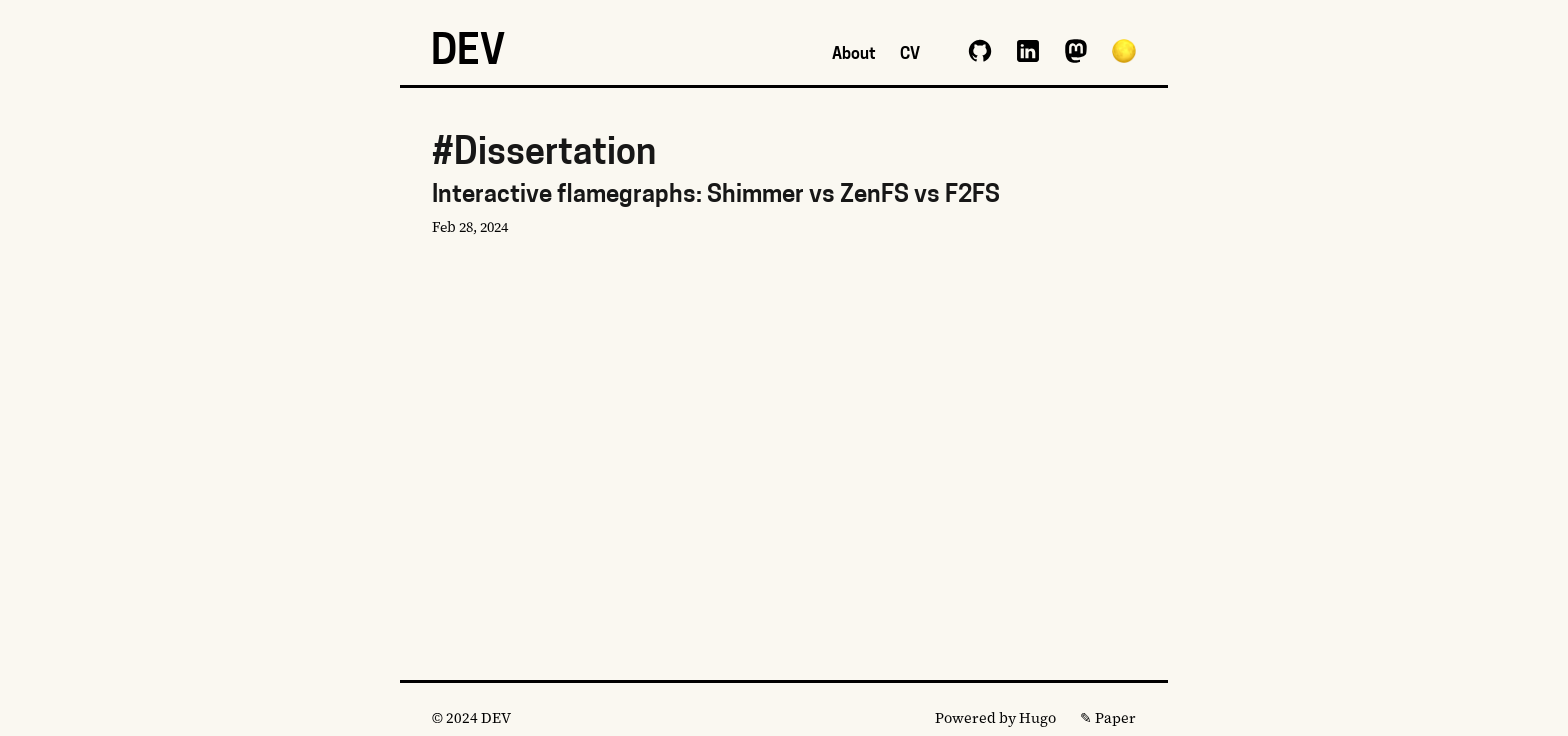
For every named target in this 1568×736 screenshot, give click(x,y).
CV (910, 55)
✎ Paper (1108, 718)
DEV (468, 54)
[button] (1124, 51)
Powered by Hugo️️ (995, 718)
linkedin (1028, 51)
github (980, 51)
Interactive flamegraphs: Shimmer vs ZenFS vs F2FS (784, 212)
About (854, 55)
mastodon (1076, 51)
